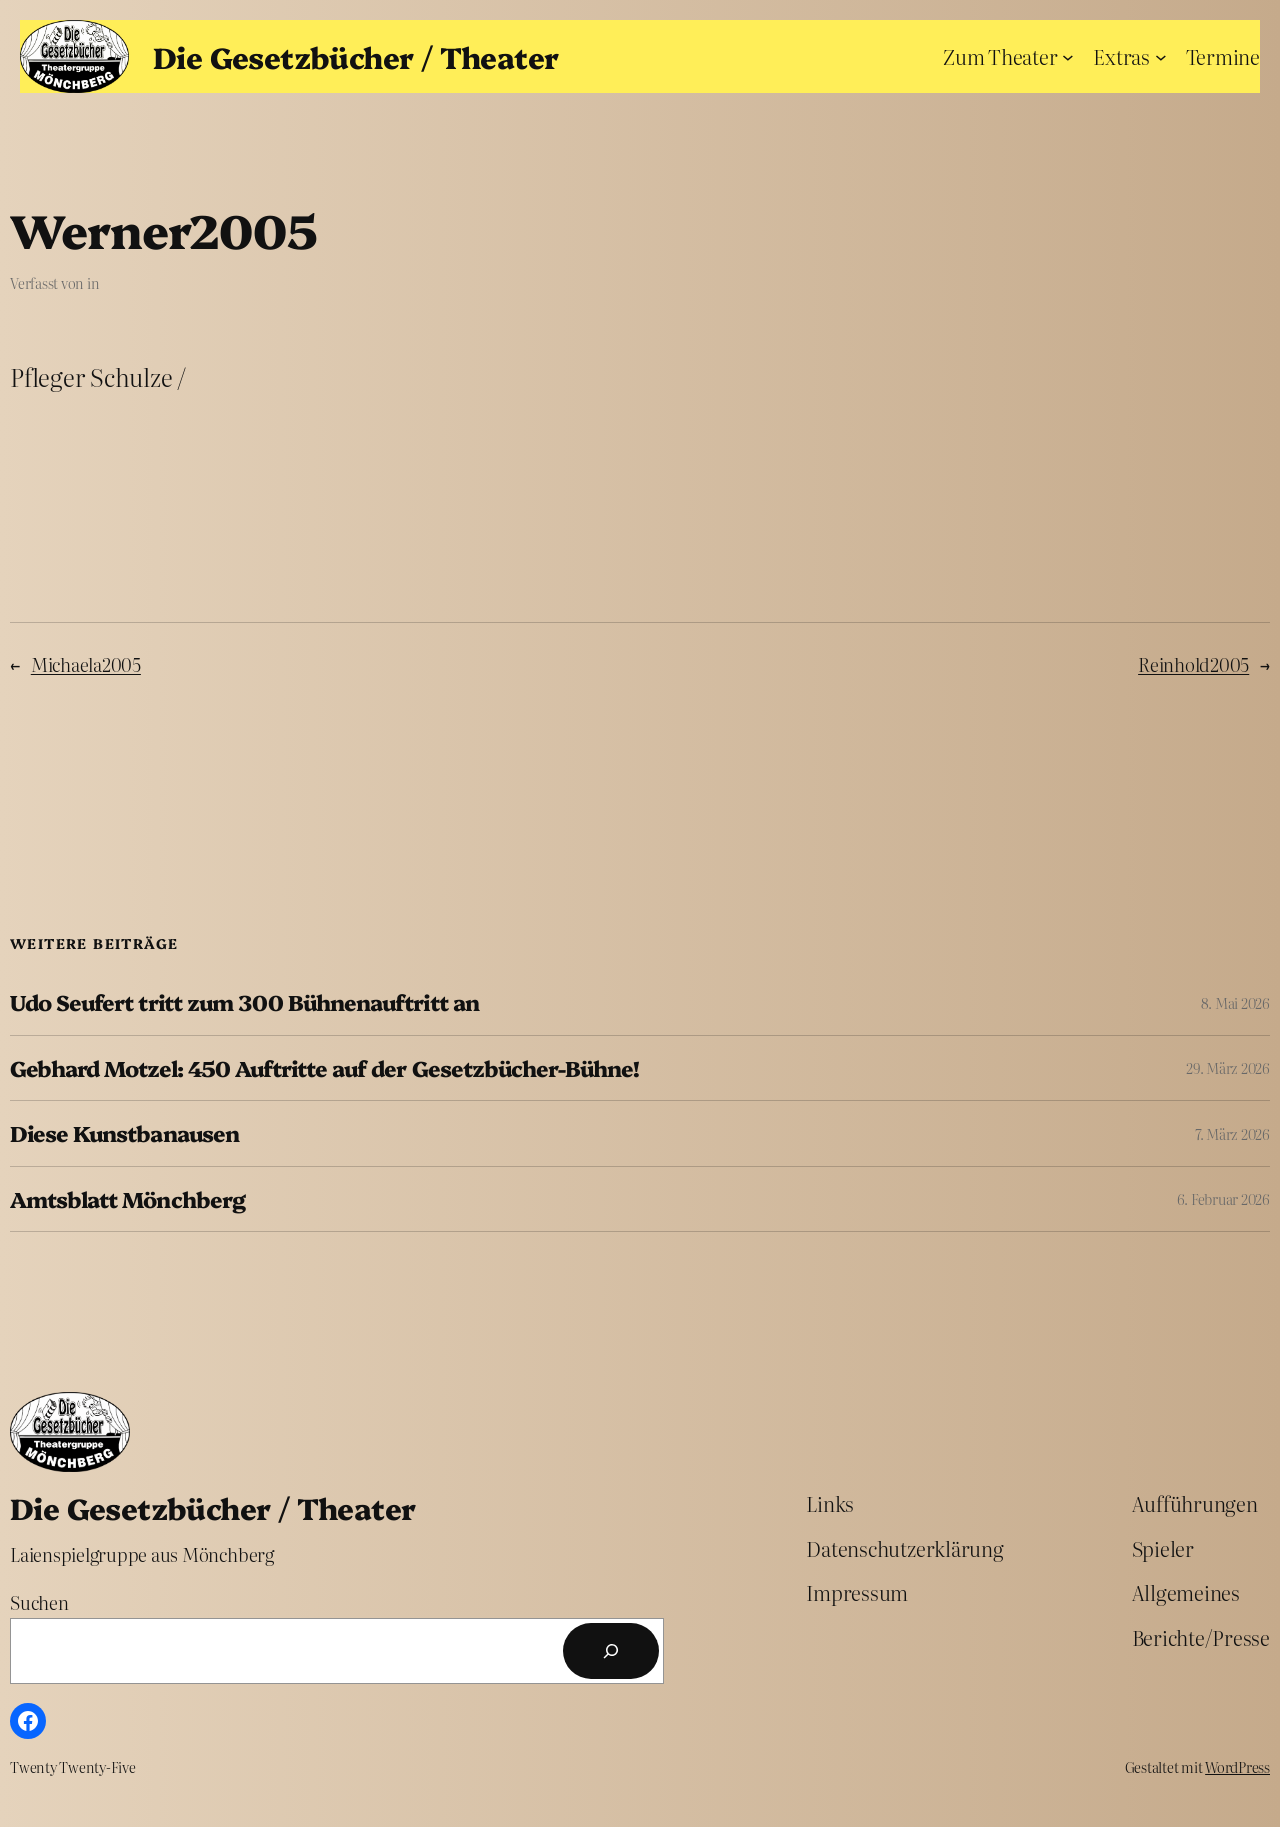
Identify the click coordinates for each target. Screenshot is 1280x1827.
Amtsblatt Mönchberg (127, 1199)
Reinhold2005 (1193, 664)
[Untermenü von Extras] (1161, 56)
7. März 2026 (1232, 1134)
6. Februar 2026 (1223, 1199)
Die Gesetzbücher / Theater (355, 56)
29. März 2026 (1228, 1068)
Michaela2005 (86, 664)
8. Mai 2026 (1235, 1003)
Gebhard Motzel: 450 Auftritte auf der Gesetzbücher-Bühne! (324, 1068)
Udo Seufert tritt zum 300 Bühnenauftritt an (244, 1002)
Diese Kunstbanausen (124, 1133)
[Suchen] (611, 1651)
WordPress (1237, 1767)
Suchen (39, 1602)
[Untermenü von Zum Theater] (1068, 56)
